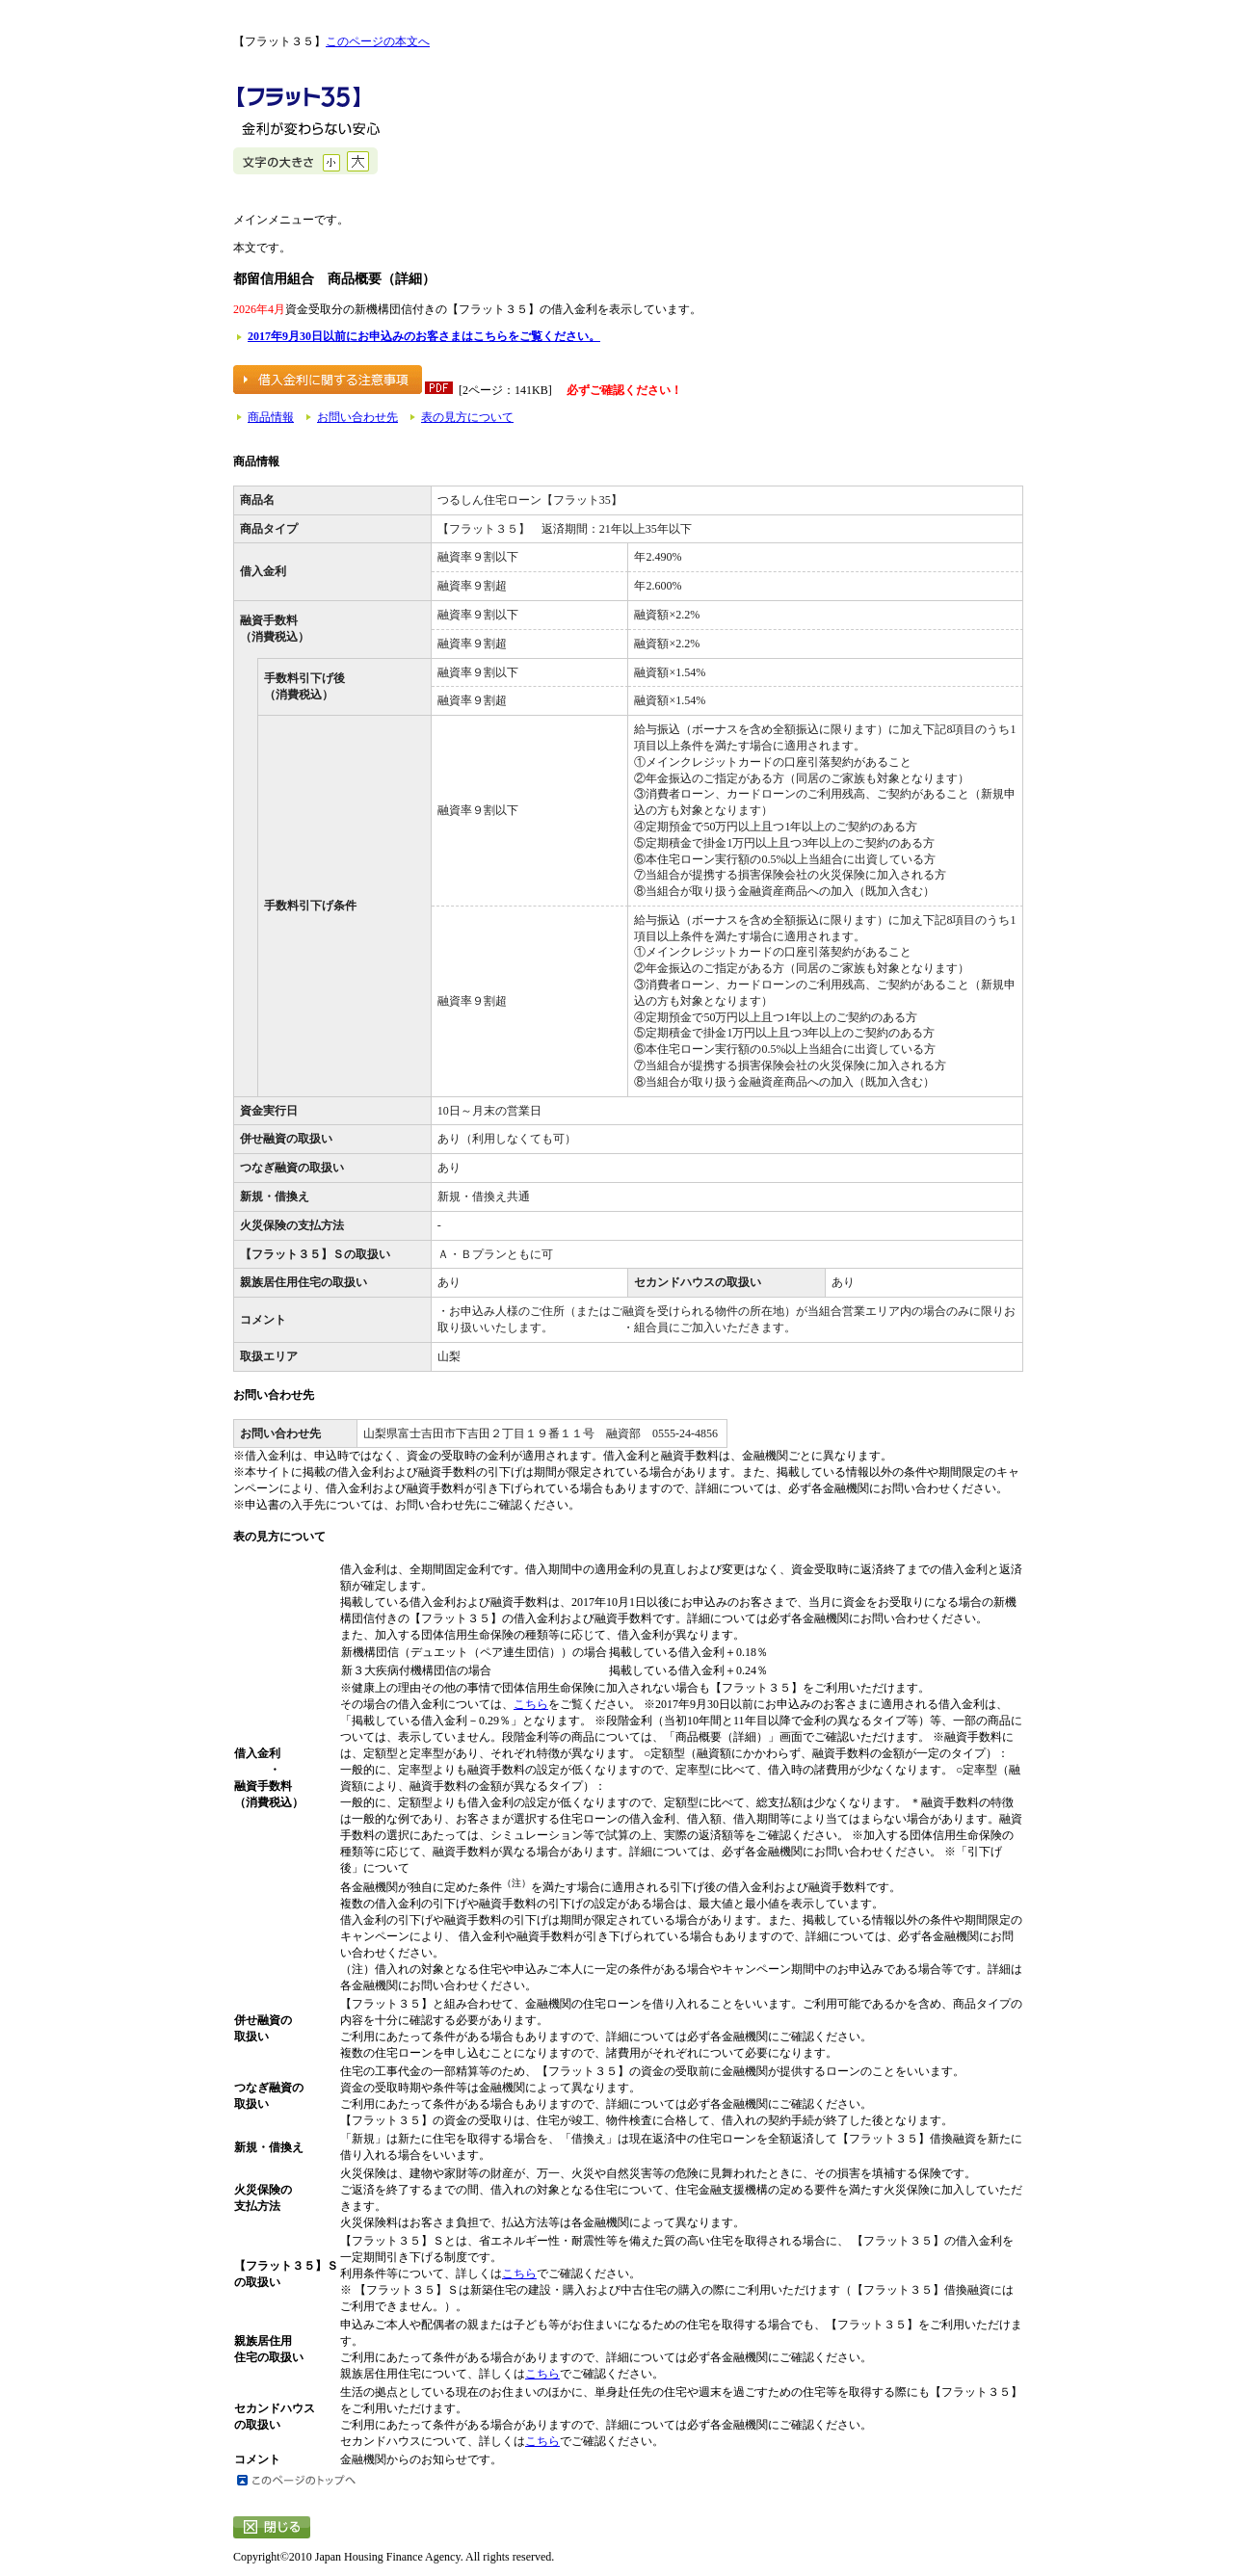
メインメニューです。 (291, 219)
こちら (531, 1704)
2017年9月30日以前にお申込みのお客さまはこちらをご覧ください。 (424, 336)
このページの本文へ (378, 41)
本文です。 (262, 247)
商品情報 (271, 417)
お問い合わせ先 (357, 417)
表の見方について (467, 417)
